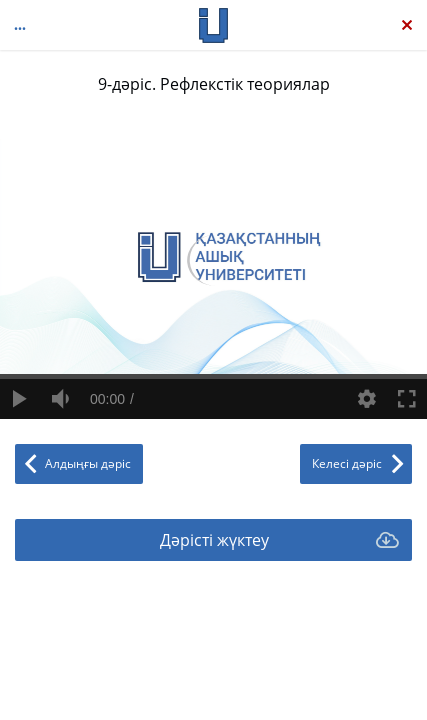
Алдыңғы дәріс (88, 463)
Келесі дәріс (347, 463)
